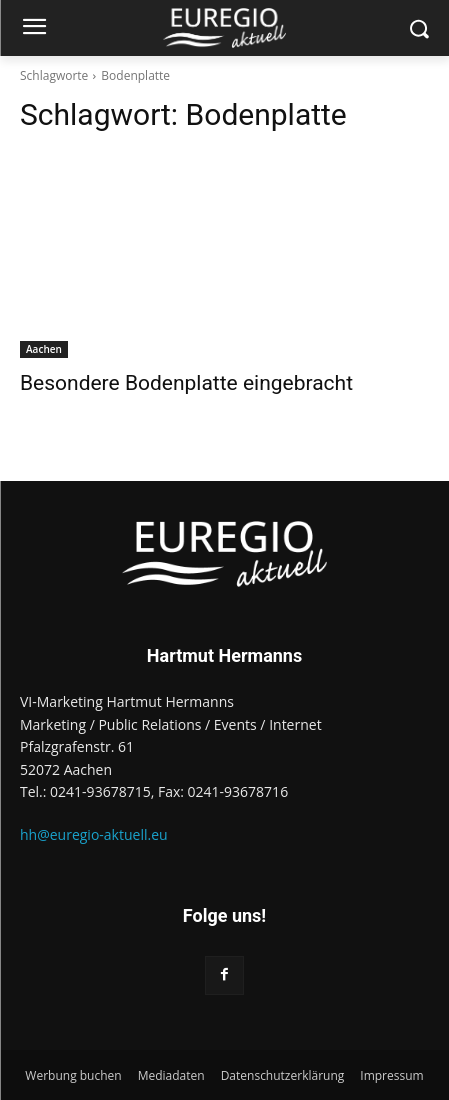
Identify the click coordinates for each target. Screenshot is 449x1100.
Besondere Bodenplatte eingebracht (186, 383)
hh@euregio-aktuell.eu (94, 834)
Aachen (44, 349)
